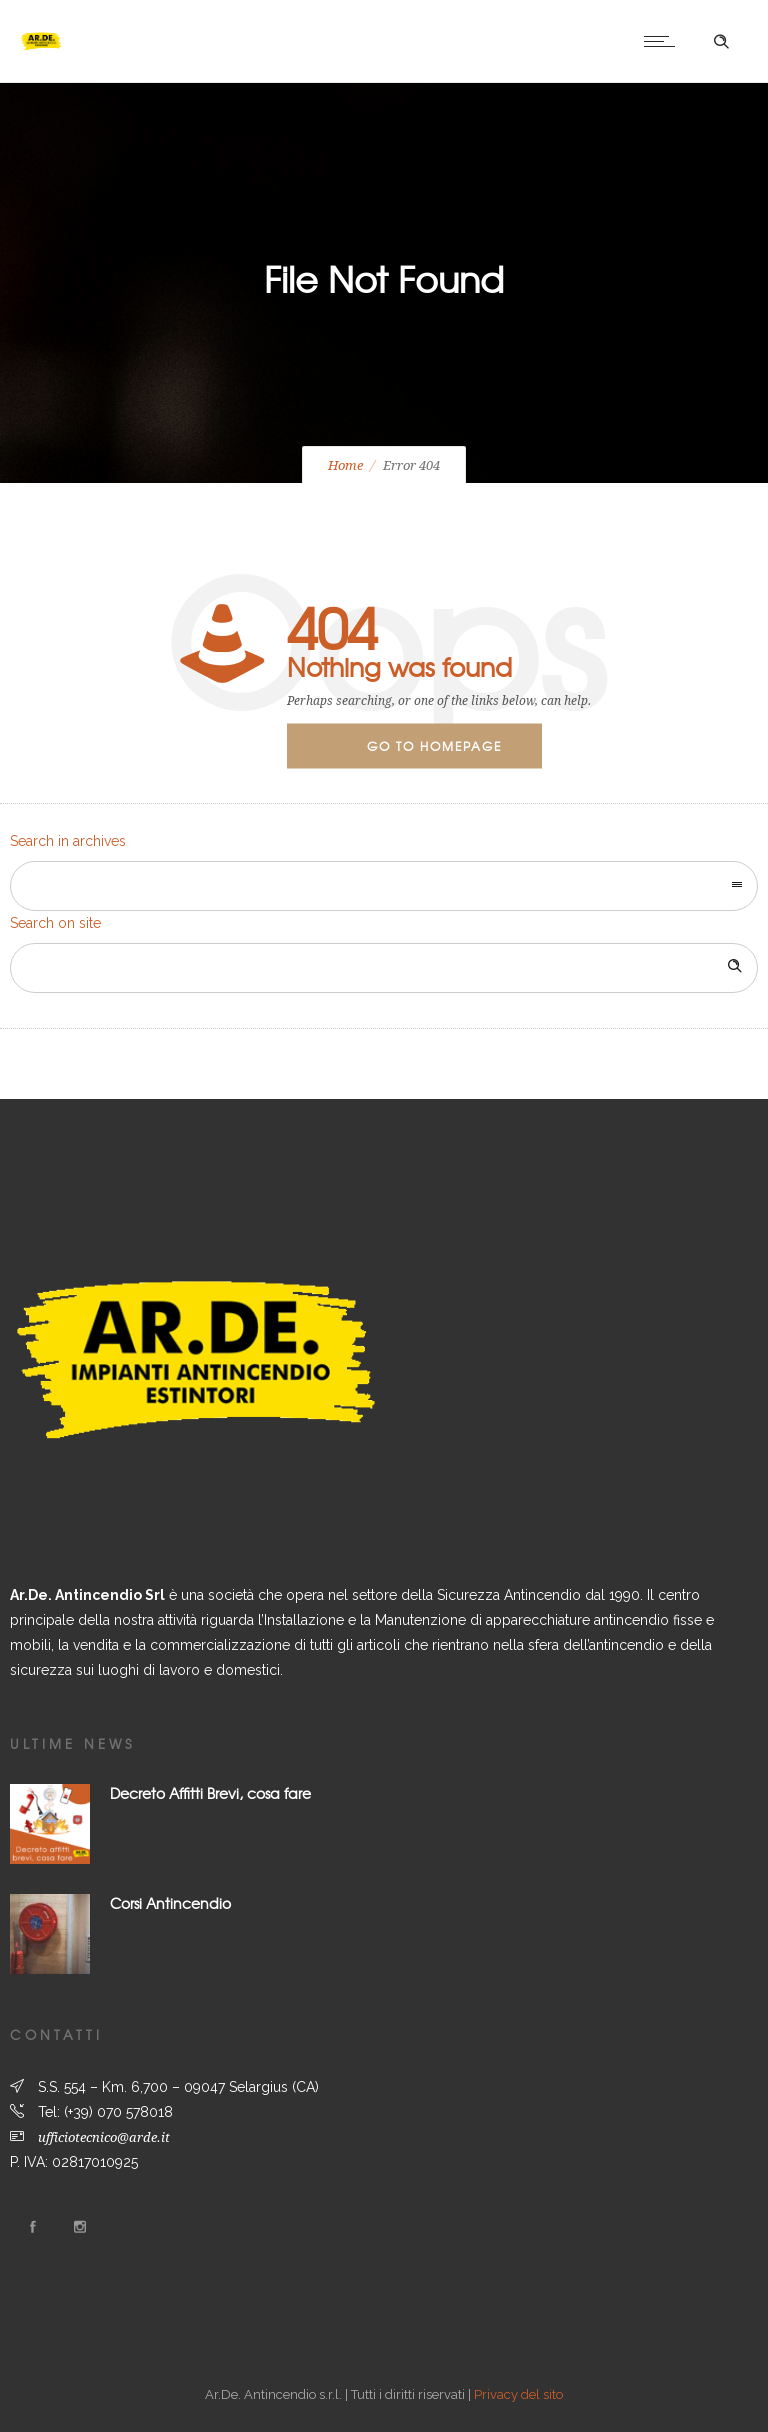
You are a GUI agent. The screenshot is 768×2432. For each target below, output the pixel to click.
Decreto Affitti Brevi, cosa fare (210, 1793)
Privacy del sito (518, 2394)
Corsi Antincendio (170, 1903)
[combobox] (384, 886)
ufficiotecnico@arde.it (104, 2137)
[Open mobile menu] (664, 41)
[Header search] (721, 42)
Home (345, 465)
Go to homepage (434, 746)
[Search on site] (384, 968)
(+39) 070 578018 (118, 2112)
